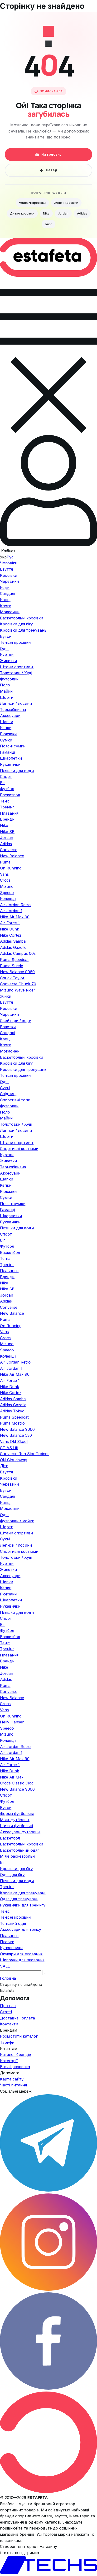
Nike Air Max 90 (14, 917)
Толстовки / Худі (16, 672)
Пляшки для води (17, 770)
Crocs (5, 880)
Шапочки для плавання (22, 1960)
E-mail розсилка (15, 2066)
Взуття (6, 569)
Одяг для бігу (12, 1874)
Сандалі (7, 593)
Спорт (6, 776)
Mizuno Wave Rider (17, 990)
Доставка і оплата (17, 2018)
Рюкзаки (8, 733)
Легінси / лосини (16, 703)
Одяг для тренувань (19, 1898)
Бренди (7, 819)
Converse (8, 849)
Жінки (5, 996)
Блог (48, 224)
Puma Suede (11, 965)
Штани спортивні (17, 666)
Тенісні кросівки (15, 642)
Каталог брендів (15, 2054)
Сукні (5, 1087)
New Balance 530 (16, 1435)
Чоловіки (8, 563)
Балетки (8, 1026)
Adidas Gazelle (13, 947)
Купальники (11, 1947)
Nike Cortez (10, 935)
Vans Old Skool (14, 1441)
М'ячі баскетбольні (17, 1856)
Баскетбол (10, 794)
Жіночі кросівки (66, 202)
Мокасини (9, 611)
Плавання (9, 813)
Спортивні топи (15, 1100)
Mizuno (7, 886)
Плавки (7, 1941)
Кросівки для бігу (16, 624)
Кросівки (8, 575)
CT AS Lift (9, 1447)
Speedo (7, 892)
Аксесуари (10, 715)
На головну (48, 154)
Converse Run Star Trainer (24, 1453)
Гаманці (7, 752)
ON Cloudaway (13, 1459)
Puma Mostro (12, 1423)
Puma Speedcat (14, 959)
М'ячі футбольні (14, 1819)
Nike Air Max (12, 1777)
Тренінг (7, 807)
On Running (10, 868)
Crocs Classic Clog (17, 1783)
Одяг (4, 648)
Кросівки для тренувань (23, 630)
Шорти (6, 697)
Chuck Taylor (12, 978)
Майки (6, 691)
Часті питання (13, 2085)
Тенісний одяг (13, 1923)
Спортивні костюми (19, 1148)
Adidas (82, 213)
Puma (5, 862)
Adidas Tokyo (12, 1411)
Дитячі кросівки (22, 213)
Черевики (9, 581)
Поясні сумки (12, 746)
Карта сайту (12, 2079)
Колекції (8, 898)
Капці (5, 599)
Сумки (6, 740)
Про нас (8, 2005)
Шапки (6, 721)
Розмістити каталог (19, 2036)
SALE (5, 1966)
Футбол (7, 788)
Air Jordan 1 (11, 910)
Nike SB (7, 831)
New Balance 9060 (17, 971)
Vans (4, 874)
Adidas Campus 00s (18, 953)
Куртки (7, 654)
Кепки (5, 727)
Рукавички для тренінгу (22, 1905)
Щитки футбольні (16, 1825)
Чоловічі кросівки (32, 202)
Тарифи (7, 2042)
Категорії (9, 2060)
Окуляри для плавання (21, 1954)
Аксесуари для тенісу (20, 1929)
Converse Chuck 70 (18, 983)
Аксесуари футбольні (20, 1832)
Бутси (5, 636)
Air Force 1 (10, 922)
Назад (48, 170)
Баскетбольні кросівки (21, 618)
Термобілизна (13, 709)
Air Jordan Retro (15, 904)
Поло (5, 685)
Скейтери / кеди (15, 1020)
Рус (10, 557)
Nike (46, 213)
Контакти (9, 2024)
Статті (6, 2011)
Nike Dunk (9, 929)
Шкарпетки (11, 758)
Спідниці (8, 1093)
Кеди (5, 587)
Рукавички (10, 764)
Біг (2, 782)
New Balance (12, 856)
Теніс (5, 801)
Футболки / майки (17, 1520)
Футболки (9, 679)
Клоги (5, 605)
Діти (4, 1465)
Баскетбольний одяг (19, 1850)
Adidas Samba (13, 941)
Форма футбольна (17, 1813)
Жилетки (8, 660)
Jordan (63, 213)
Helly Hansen (12, 1722)
